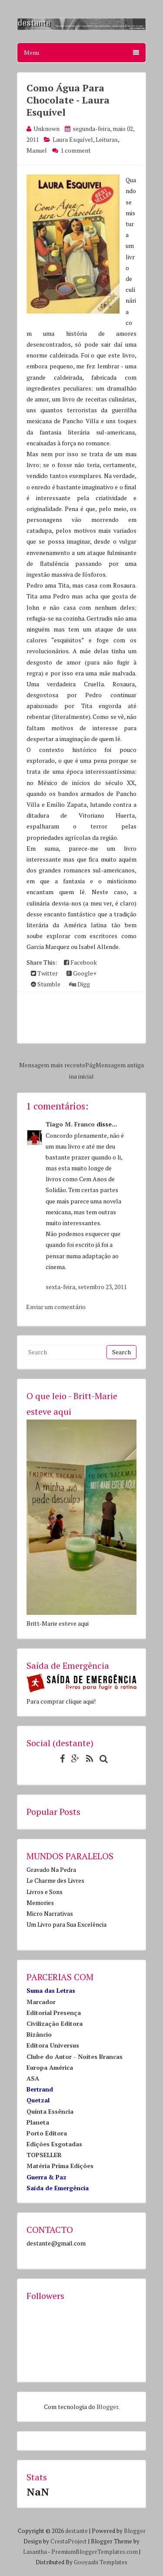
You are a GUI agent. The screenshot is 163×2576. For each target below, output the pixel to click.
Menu (81, 52)
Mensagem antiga (120, 1065)
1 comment (75, 150)
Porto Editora (47, 2133)
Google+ (81, 973)
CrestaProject (68, 2541)
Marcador (41, 2002)
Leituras (107, 139)
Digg (79, 984)
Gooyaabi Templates (100, 2562)
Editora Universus (53, 2045)
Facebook (80, 962)
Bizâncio (39, 2034)
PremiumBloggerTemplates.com (94, 2552)
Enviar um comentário (56, 1307)
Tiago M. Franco (70, 1124)
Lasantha (35, 2552)
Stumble (45, 984)
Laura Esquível (73, 139)
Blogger (107, 2406)
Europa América (50, 2067)
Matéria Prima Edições (60, 2166)
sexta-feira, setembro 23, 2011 (86, 1287)
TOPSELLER (44, 2155)
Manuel (37, 150)
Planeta (38, 2122)
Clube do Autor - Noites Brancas (75, 2056)
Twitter (44, 973)
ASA (33, 2078)
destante (76, 2531)
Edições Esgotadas (54, 2144)
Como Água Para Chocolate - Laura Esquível (68, 99)
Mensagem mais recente (52, 1065)
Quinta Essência (50, 2111)
